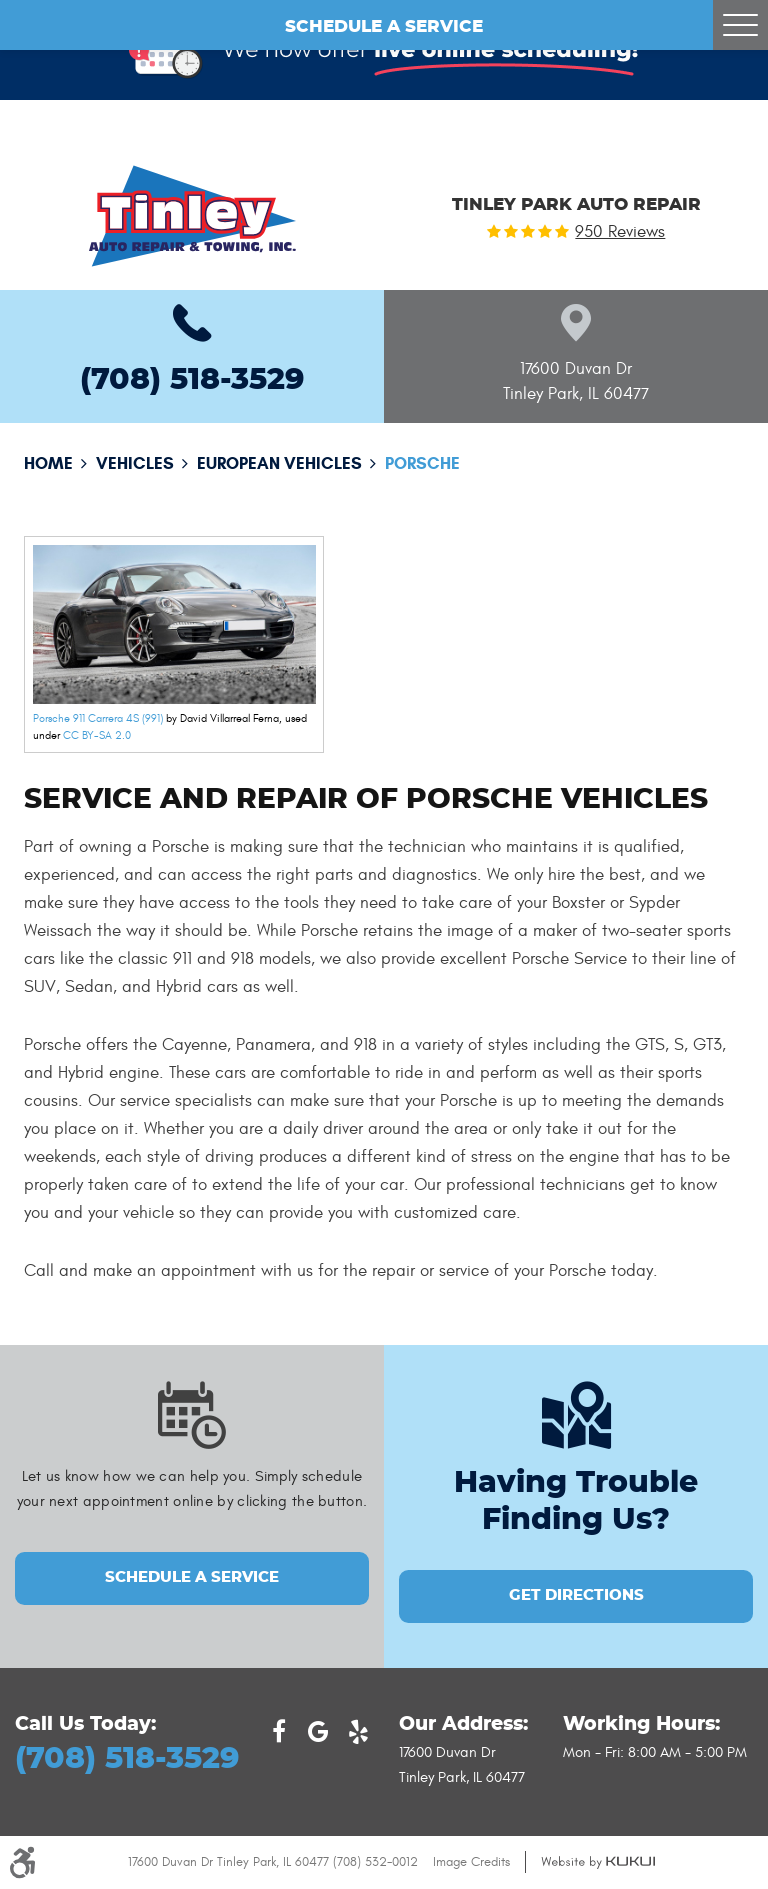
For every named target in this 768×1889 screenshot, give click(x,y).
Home (48, 463)
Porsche (422, 463)
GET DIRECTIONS (576, 1595)
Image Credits (471, 1862)
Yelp (358, 1732)
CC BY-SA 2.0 (97, 735)
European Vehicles (279, 463)
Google (319, 1732)
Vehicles (135, 463)
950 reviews (620, 232)
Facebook (279, 1732)
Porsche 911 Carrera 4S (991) (98, 718)
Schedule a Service (384, 27)
